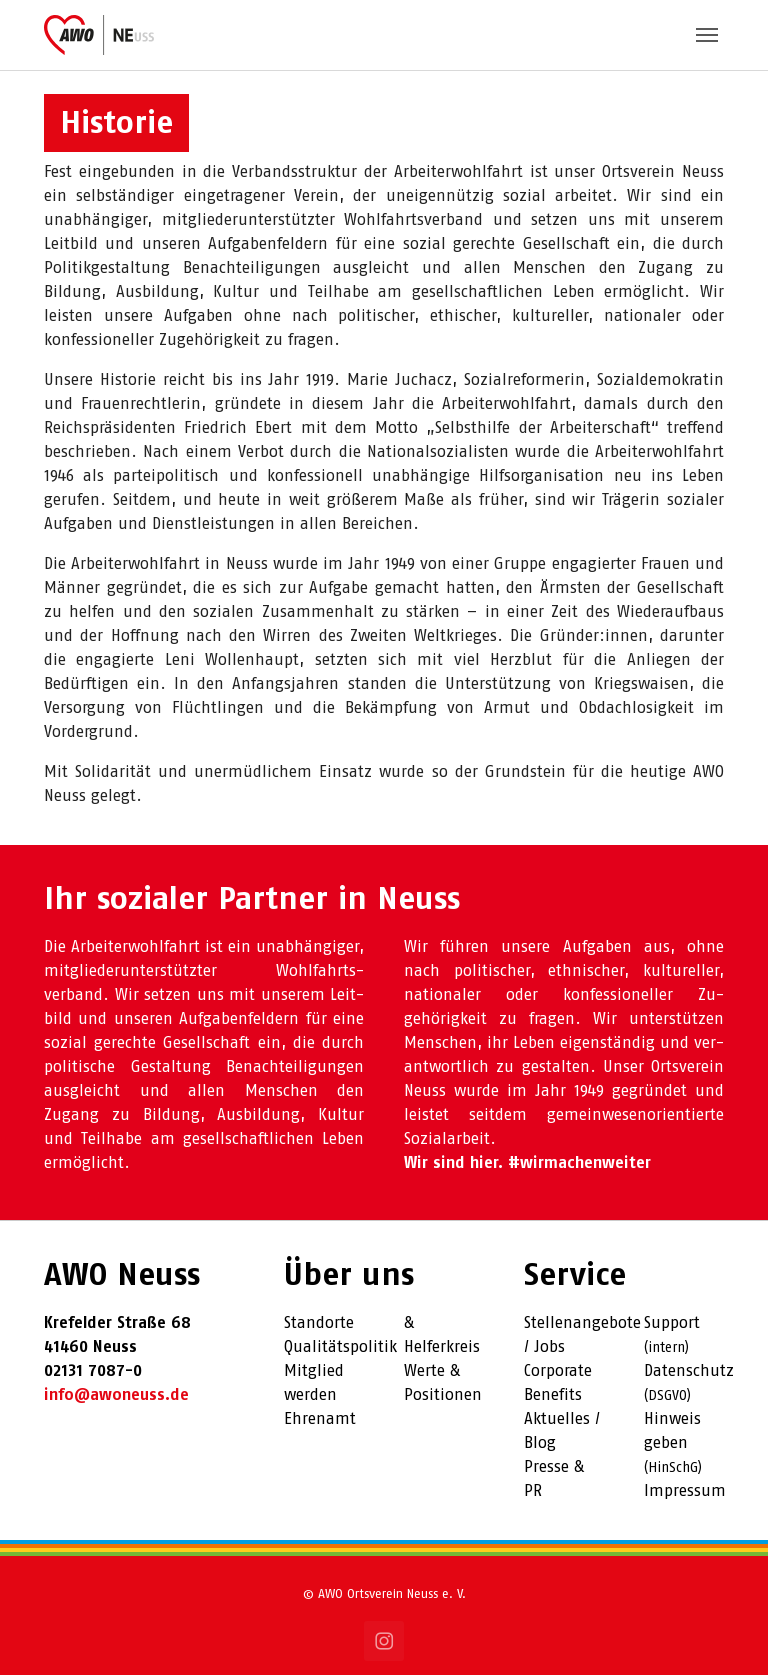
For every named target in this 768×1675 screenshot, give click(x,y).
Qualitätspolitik (340, 1347)
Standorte (319, 1323)
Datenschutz (689, 1371)
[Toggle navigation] (707, 35)
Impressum (685, 1491)
